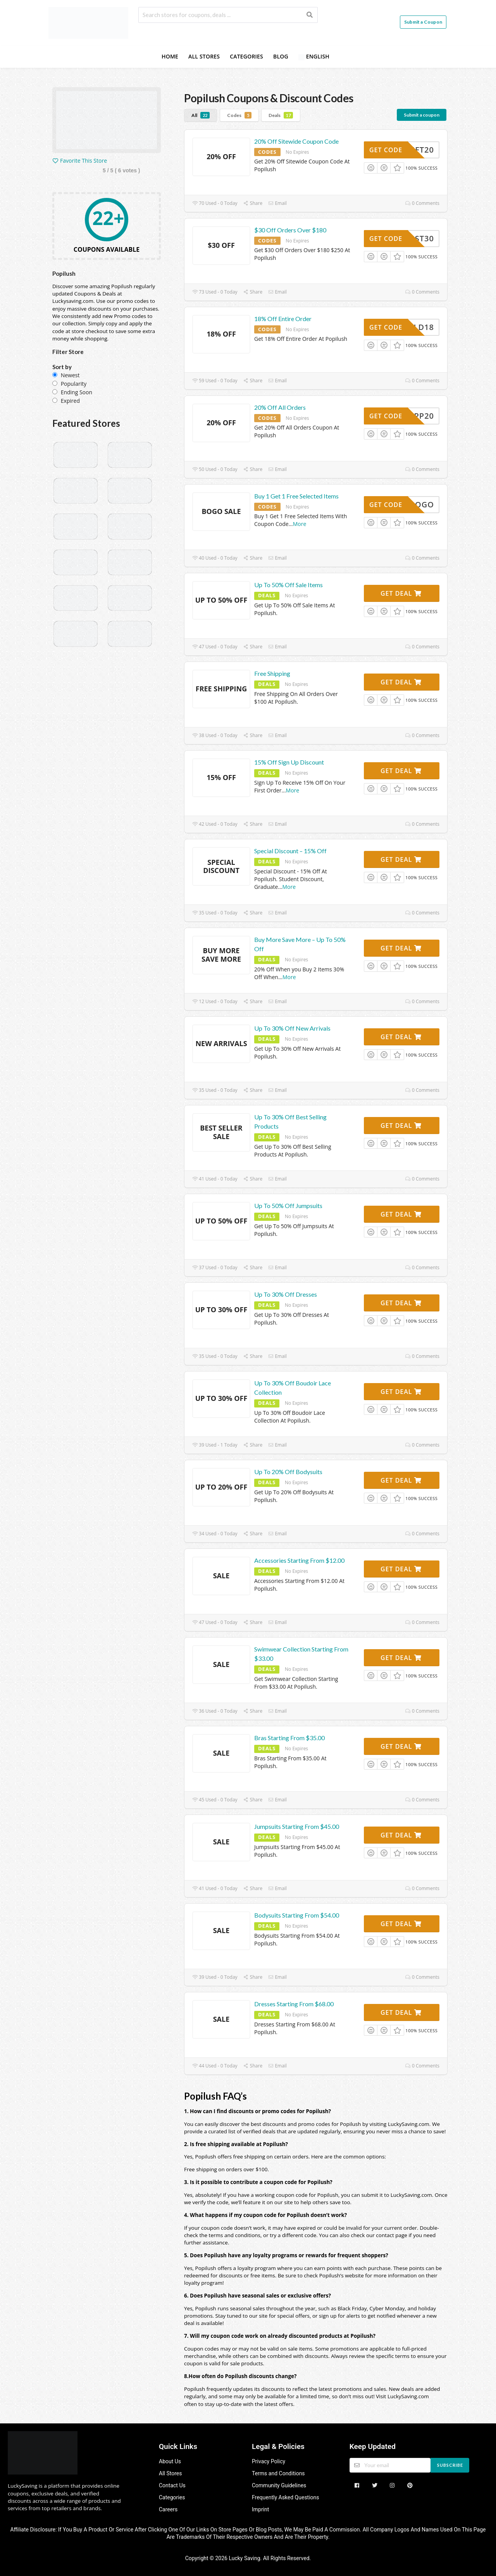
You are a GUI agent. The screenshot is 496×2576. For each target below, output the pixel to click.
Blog (280, 56)
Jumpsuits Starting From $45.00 (296, 1826)
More (300, 524)
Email (277, 203)
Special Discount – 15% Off (290, 850)
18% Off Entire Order (283, 318)
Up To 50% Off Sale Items (288, 584)
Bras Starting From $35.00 (289, 1737)
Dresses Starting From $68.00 (294, 2003)
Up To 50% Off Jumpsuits (288, 1205)
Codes (239, 115)
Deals (281, 115)
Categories (246, 56)
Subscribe (450, 2465)
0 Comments (422, 203)
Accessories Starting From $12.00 (299, 1560)
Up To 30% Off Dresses (285, 1294)
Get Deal (401, 593)
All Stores (204, 56)
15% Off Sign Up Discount (289, 762)
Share (253, 203)
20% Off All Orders (280, 407)
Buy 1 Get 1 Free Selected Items (296, 496)
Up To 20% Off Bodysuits (288, 1471)
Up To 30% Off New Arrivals (292, 1028)
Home (170, 56)
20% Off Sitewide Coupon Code (296, 141)
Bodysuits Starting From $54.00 (296, 1915)
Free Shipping (272, 673)
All (200, 115)
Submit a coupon (421, 115)
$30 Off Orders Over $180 (290, 230)
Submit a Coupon (423, 22)
